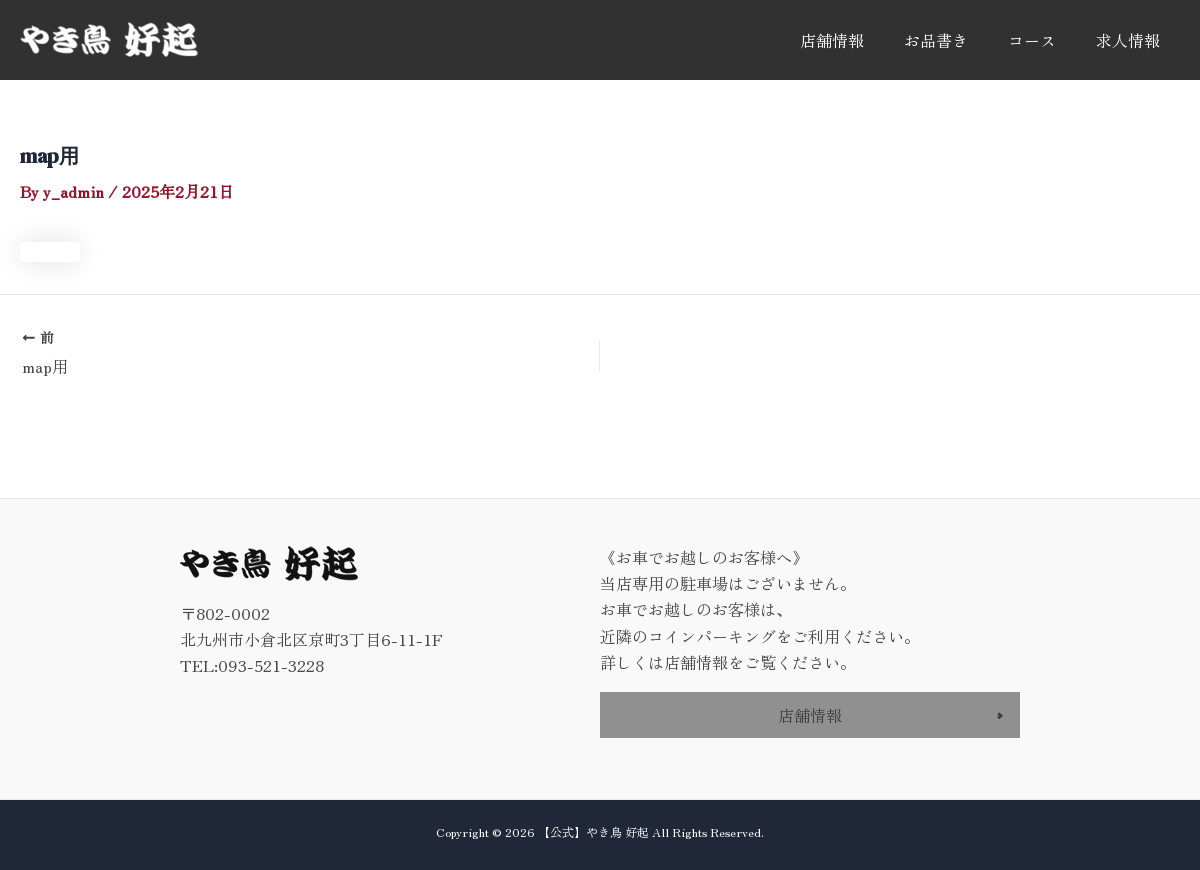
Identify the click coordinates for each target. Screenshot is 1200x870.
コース (1032, 40)
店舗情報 (832, 40)
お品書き (936, 40)
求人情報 (1128, 40)
